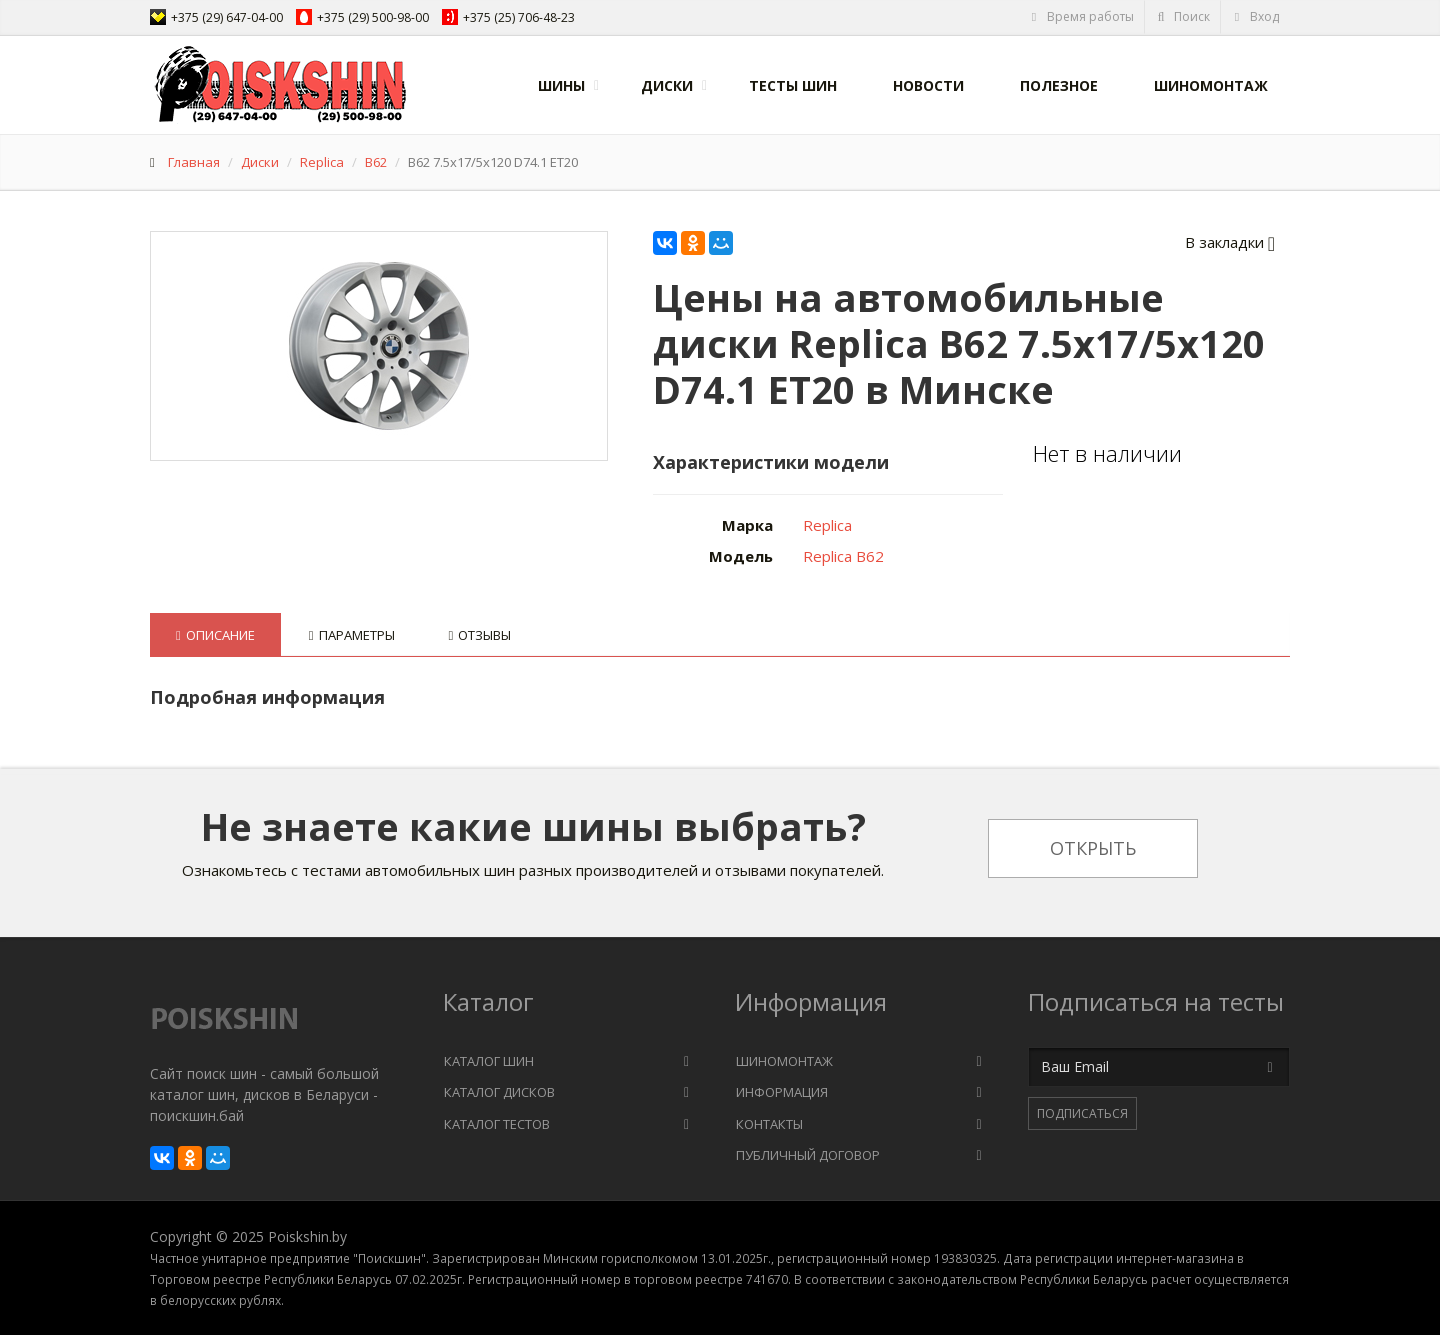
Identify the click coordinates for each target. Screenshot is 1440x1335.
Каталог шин (489, 1061)
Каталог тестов (497, 1124)
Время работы (1081, 16)
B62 (376, 162)
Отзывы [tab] (480, 635)
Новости (928, 85)
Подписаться (1082, 1113)
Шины (561, 85)
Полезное (1059, 85)
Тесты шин (793, 85)
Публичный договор (808, 1155)
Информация (782, 1092)
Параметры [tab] (352, 635)
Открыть (1093, 848)
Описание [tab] (215, 635)
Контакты (769, 1124)
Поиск (1183, 16)
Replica (322, 162)
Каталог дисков (499, 1092)
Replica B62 (843, 556)
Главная (194, 162)
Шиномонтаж (1211, 85)
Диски (667, 85)
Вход (1255, 16)
